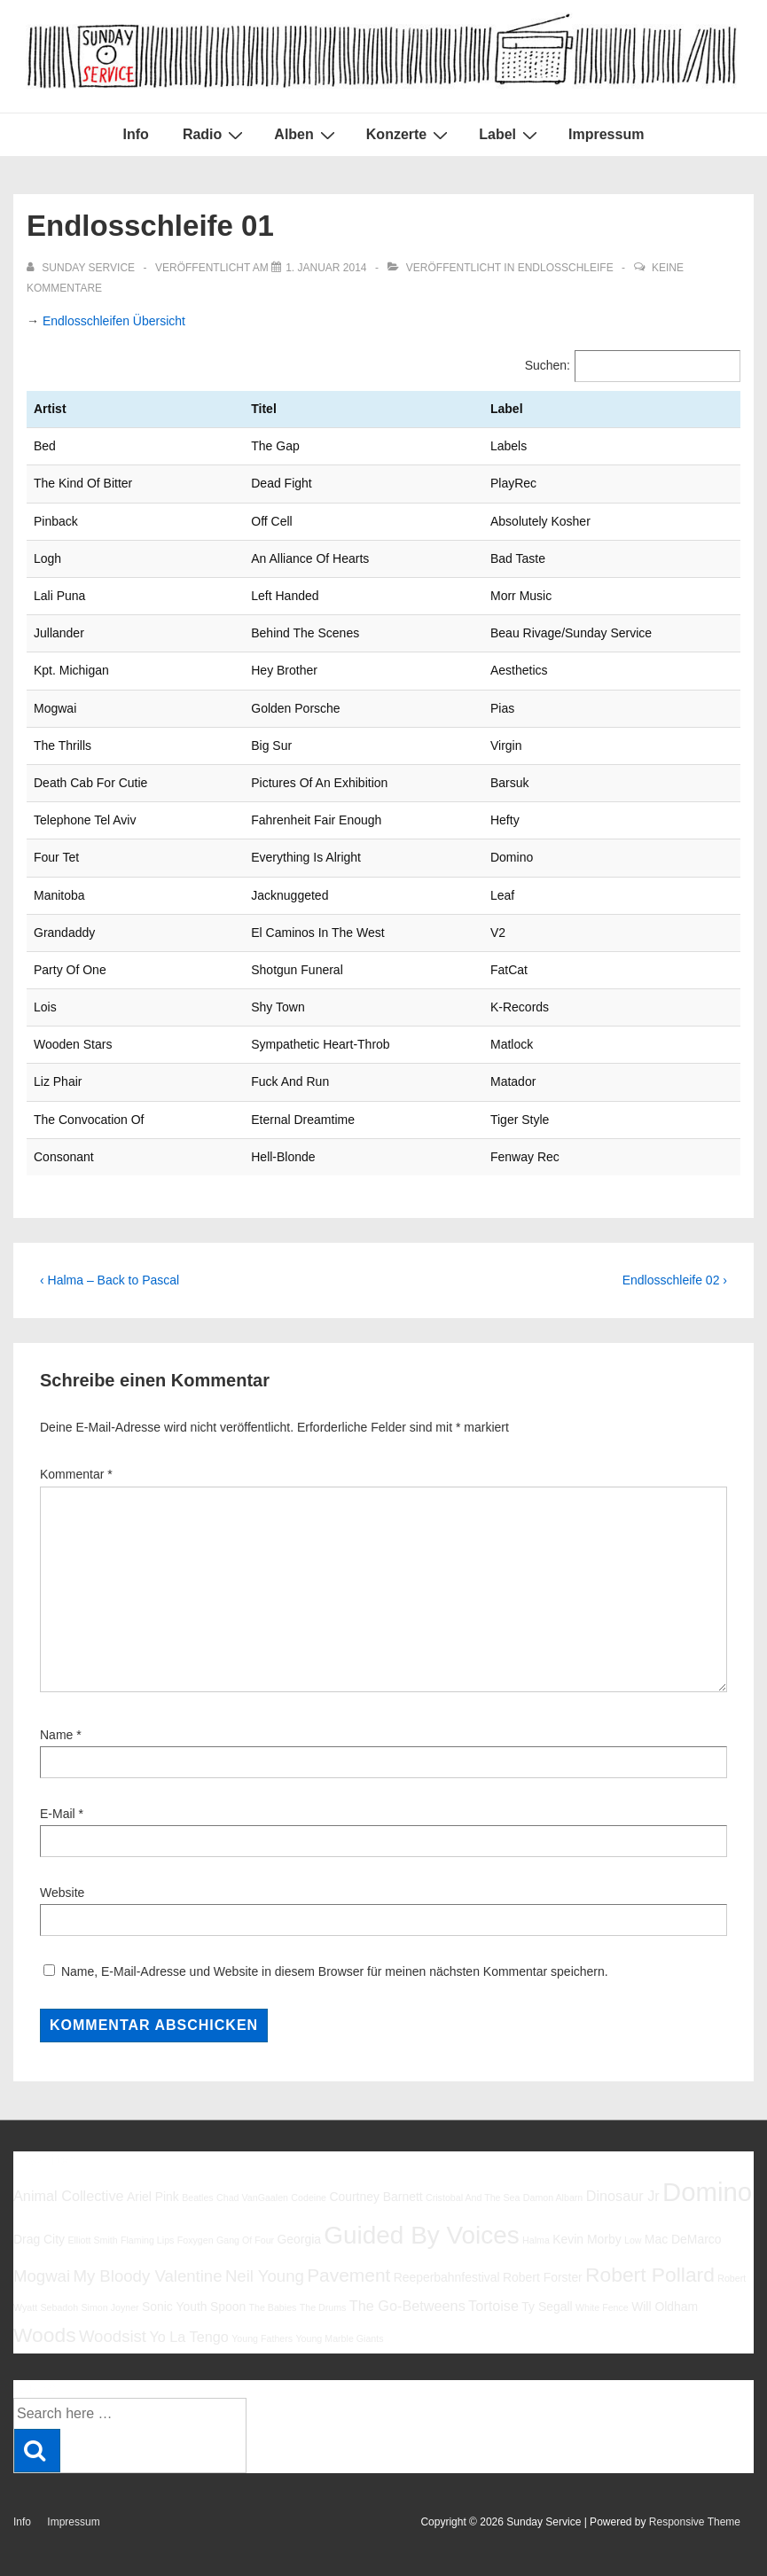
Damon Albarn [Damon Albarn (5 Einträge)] (553, 2197)
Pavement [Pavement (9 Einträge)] (348, 2275)
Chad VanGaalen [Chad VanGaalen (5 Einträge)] (252, 2197)
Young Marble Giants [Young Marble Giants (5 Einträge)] (339, 2338)
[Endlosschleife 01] (326, 268)
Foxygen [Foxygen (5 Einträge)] (195, 2240)
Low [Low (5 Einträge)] (633, 2240)
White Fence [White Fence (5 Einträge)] (602, 2307)
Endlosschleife (566, 268)
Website (62, 1892)
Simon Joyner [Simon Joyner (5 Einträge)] (110, 2307)
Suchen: (547, 365)
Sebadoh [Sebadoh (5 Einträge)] (59, 2307)
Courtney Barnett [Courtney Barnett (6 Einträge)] (375, 2197)
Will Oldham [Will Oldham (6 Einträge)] (664, 2306)
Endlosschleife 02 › (674, 1280)
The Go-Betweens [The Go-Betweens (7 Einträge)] (407, 2306)
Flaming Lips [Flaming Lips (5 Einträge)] (147, 2240)
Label (510, 134)
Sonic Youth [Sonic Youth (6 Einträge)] (174, 2306)
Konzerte (409, 134)
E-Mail (57, 1814)
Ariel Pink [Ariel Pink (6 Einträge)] (153, 2197)
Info (136, 134)
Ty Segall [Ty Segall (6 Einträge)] (546, 2306)
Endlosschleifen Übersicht (114, 321)
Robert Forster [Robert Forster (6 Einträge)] (543, 2277)
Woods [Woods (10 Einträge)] (44, 2334)
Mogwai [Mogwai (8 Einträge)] (41, 2276)
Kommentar (76, 1474)
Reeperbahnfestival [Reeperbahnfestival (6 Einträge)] (447, 2277)
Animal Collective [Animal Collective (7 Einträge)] (68, 2196)
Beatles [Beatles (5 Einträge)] (198, 2197)
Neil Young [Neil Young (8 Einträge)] (264, 2276)
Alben (306, 134)
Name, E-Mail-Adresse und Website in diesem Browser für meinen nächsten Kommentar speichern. (334, 1971)
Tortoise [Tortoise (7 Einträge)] (493, 2306)
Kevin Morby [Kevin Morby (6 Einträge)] (586, 2239)
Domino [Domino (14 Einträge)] (707, 2191)
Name (56, 1735)
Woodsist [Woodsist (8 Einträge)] (112, 2336)
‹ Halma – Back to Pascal (109, 1280)
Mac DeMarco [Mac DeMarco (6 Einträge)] (683, 2239)
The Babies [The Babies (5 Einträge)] (273, 2307)
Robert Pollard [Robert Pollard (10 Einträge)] (650, 2274)
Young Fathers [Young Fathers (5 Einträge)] (262, 2338)
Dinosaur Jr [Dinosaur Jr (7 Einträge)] (623, 2196)
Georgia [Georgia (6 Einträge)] (299, 2239)
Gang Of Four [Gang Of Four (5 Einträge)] (245, 2240)
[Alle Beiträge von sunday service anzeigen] (82, 268)
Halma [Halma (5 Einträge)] (536, 2240)
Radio (215, 134)
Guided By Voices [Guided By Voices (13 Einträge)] (421, 2235)
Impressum (606, 134)
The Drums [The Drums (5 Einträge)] (323, 2307)
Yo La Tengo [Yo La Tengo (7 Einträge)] (188, 2337)
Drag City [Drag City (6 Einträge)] (39, 2239)
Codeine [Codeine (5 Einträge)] (308, 2197)
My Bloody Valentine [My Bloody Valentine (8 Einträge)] (147, 2276)
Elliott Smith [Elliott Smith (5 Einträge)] (92, 2240)
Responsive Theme (694, 2522)
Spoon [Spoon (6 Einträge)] (228, 2306)
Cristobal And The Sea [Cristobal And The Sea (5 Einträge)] (473, 2197)
